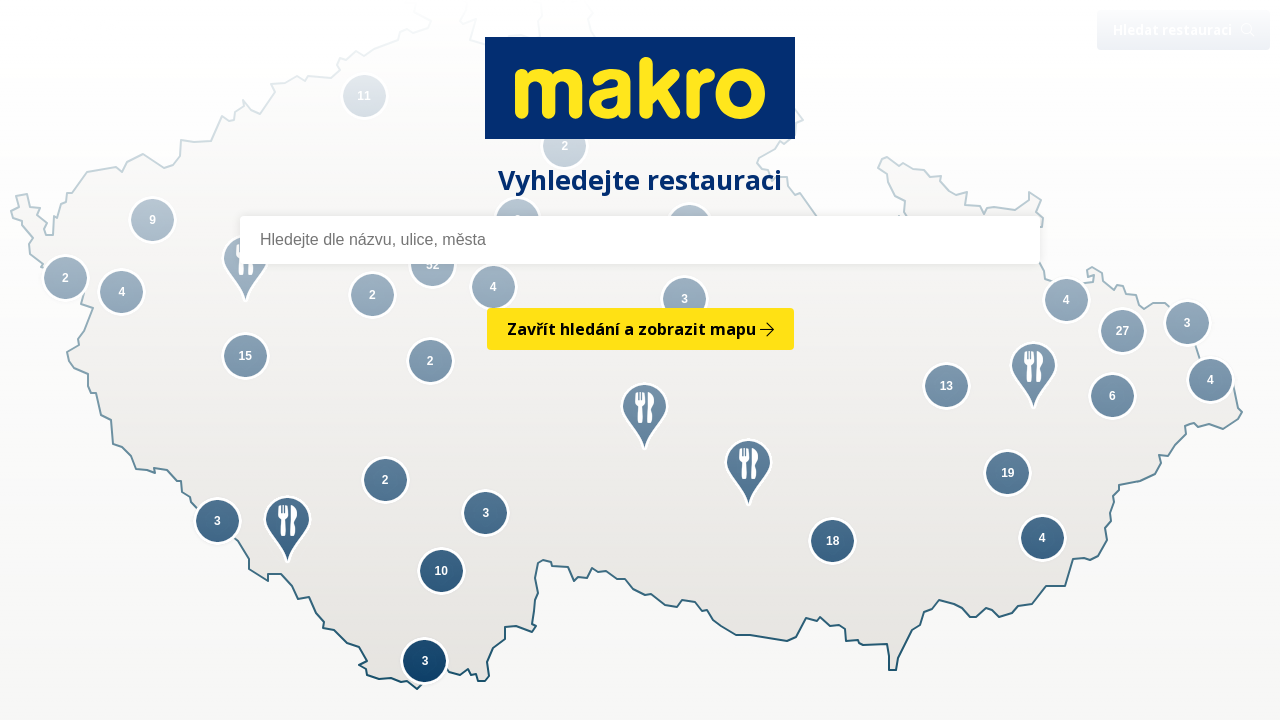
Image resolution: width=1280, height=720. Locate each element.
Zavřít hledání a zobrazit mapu (640, 329)
